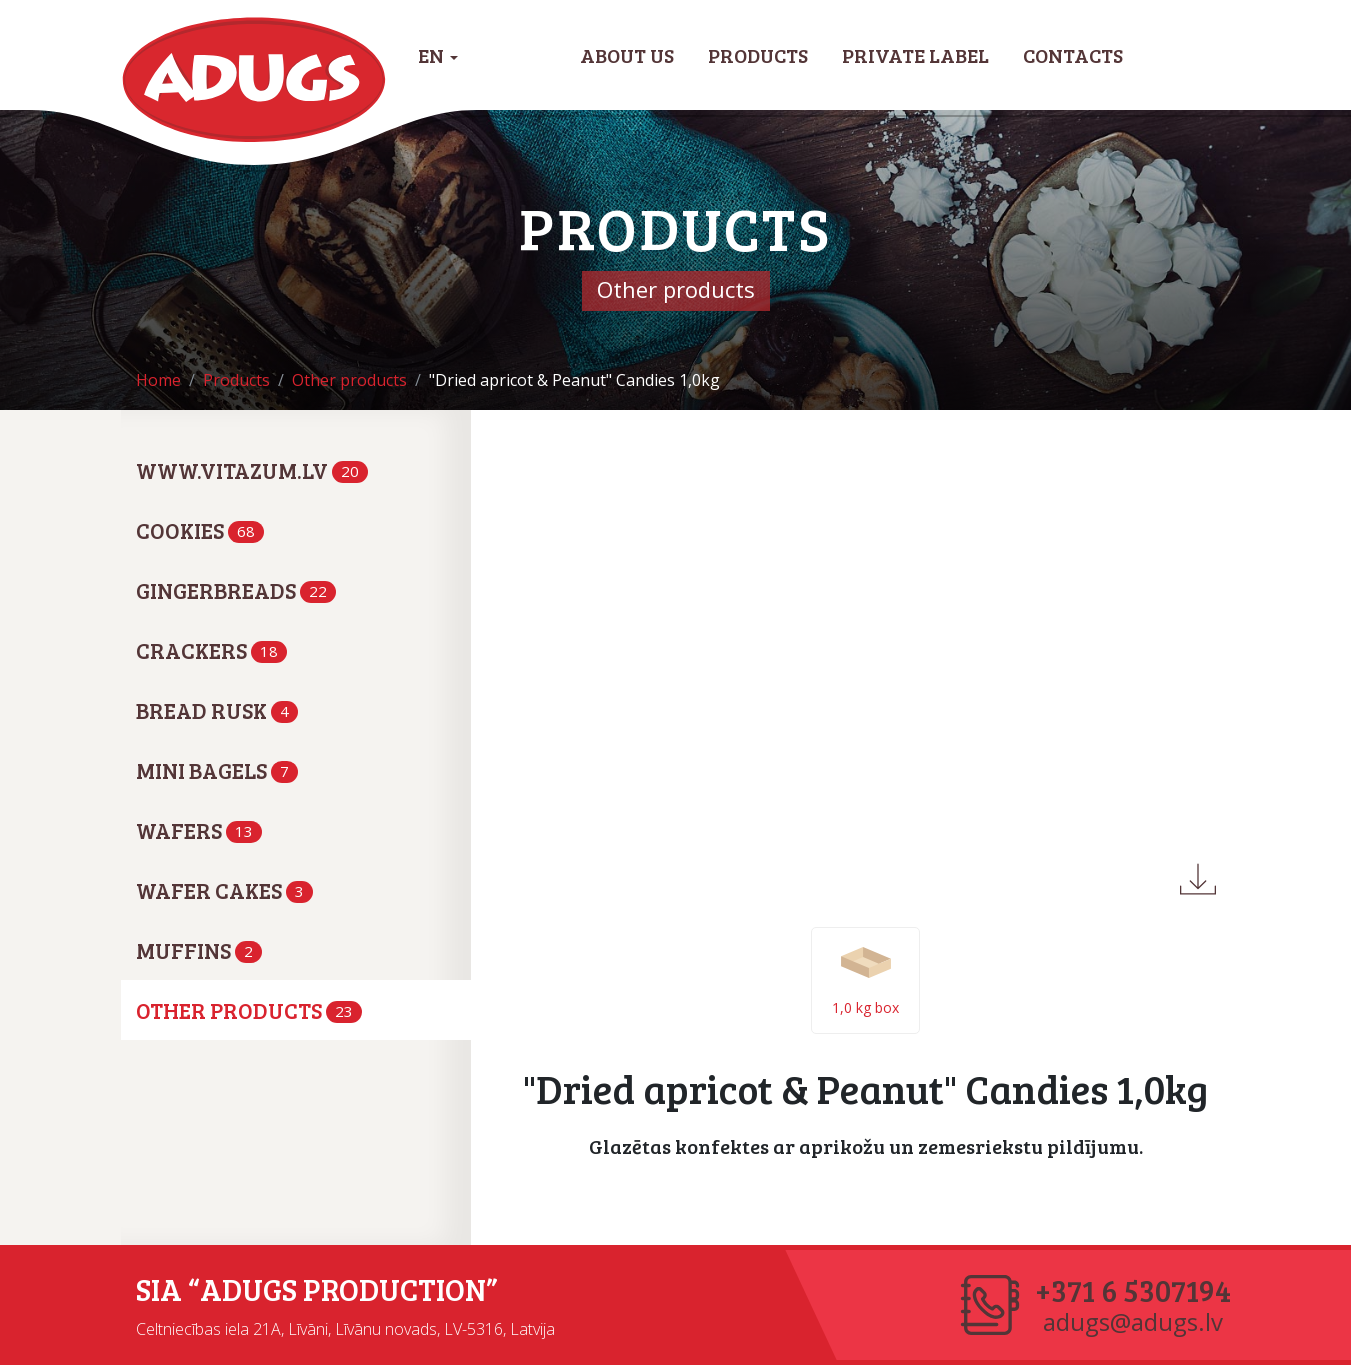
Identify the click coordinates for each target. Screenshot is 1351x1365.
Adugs (254, 80)
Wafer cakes (224, 890)
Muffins (199, 950)
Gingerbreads (236, 590)
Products (758, 55)
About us (627, 55)
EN (438, 55)
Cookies (200, 530)
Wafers (199, 830)
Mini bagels (217, 770)
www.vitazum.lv (252, 470)
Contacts (1073, 55)
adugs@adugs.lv (1133, 1322)
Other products (249, 1010)
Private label (915, 55)
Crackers (211, 650)
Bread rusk (217, 710)
